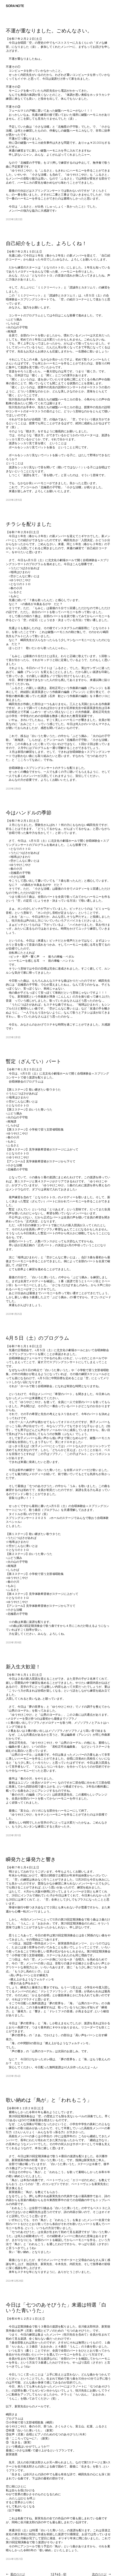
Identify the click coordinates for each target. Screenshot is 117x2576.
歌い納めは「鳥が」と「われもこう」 (49, 2100)
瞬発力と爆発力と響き (31, 1859)
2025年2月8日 (13, 788)
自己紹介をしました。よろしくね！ (46, 243)
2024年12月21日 (14, 2558)
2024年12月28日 (14, 2280)
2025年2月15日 (14, 499)
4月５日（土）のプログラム (37, 1338)
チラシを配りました (29, 524)
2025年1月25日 (14, 1313)
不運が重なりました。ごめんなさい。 (49, 30)
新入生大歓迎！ (23, 1666)
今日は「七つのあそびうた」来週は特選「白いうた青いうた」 (56, 2307)
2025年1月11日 (13, 1835)
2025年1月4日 (13, 2075)
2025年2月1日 (13, 1037)
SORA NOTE (15, 5)
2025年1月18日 (13, 1642)
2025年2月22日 (14, 219)
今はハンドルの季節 (28, 812)
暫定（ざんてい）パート (33, 1061)
